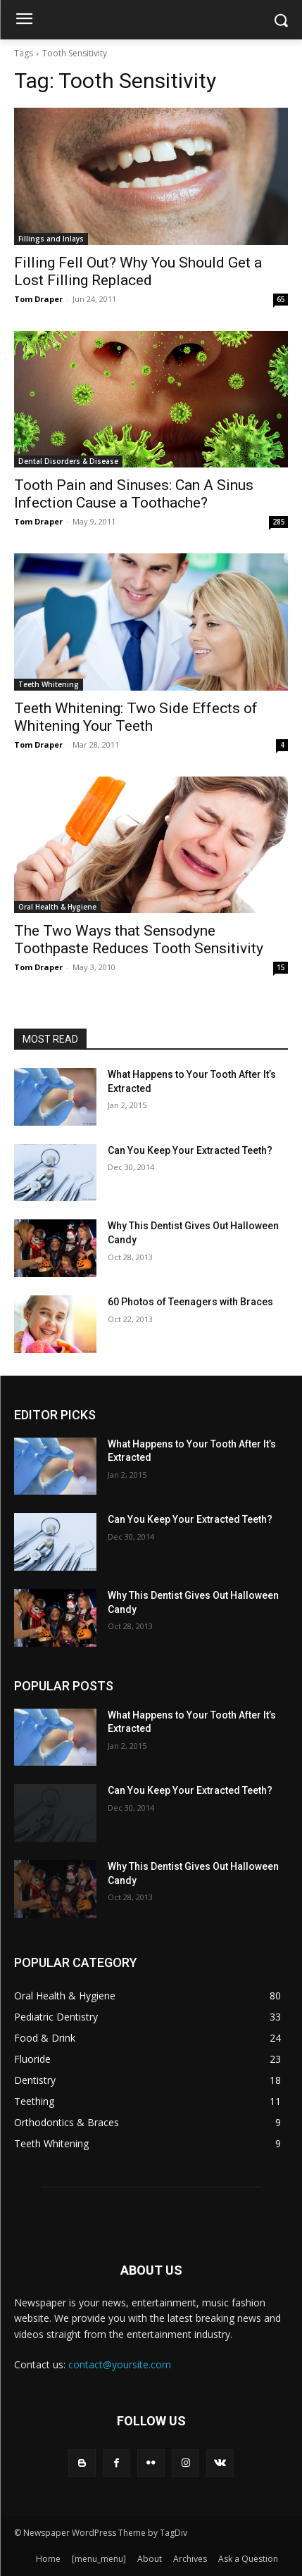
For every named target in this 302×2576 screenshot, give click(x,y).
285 (278, 522)
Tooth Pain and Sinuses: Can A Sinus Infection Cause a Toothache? (133, 494)
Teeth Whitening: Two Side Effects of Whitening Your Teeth (136, 717)
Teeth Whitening (48, 684)
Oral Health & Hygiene (57, 907)
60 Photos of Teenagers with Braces (190, 1301)
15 (281, 967)
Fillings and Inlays (51, 239)
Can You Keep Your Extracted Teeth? (190, 1150)
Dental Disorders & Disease (68, 461)
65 (281, 299)
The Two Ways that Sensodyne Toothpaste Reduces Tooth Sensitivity (138, 939)
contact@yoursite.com (119, 2364)
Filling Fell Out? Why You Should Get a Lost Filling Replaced (138, 271)
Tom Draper (38, 299)
